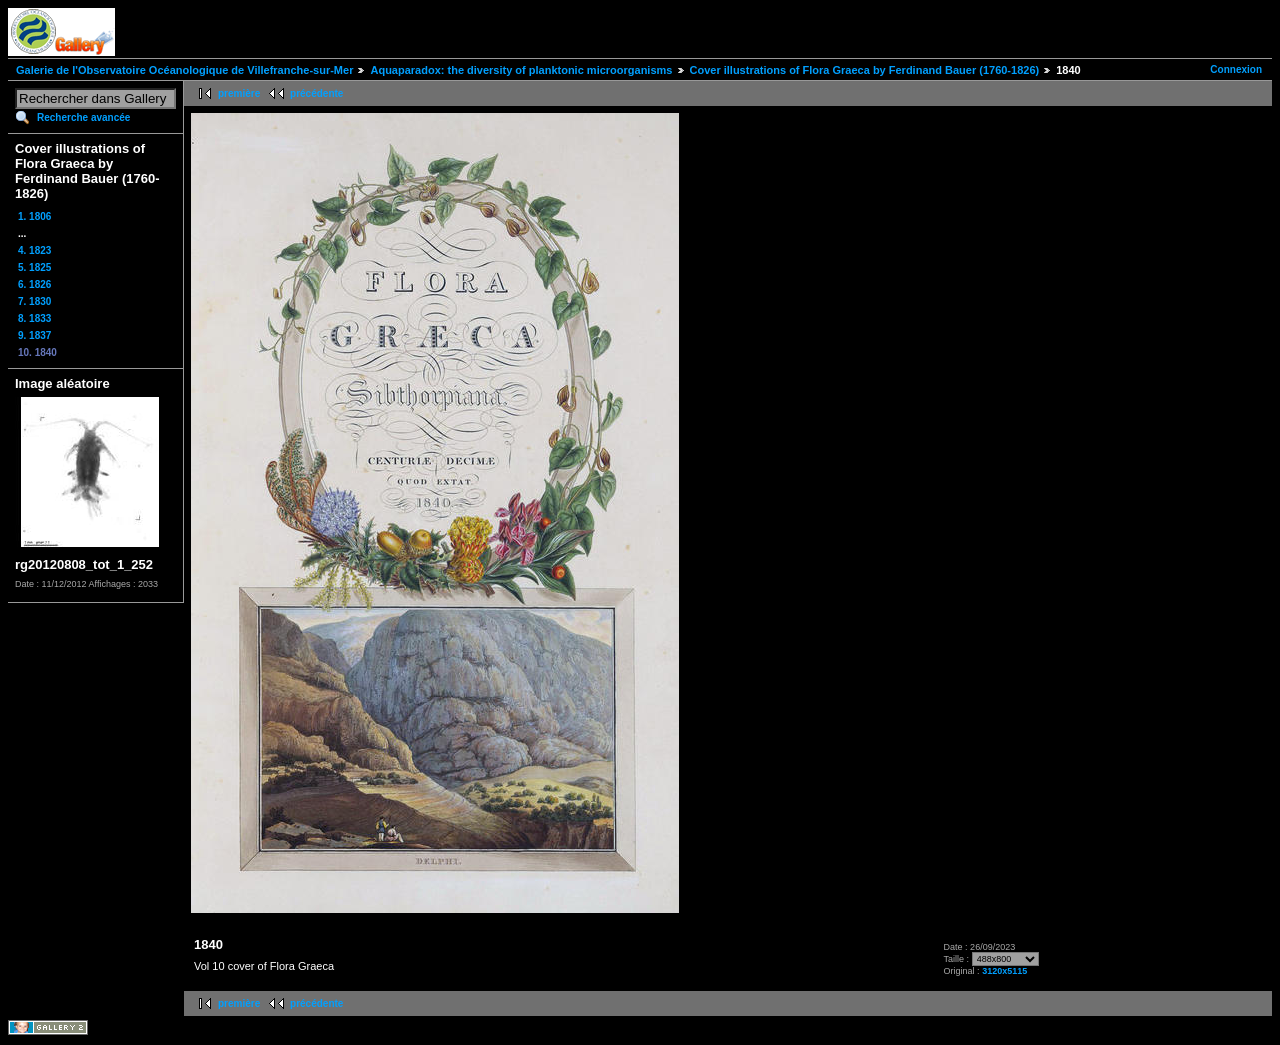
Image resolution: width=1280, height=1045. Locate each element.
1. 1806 (34, 216)
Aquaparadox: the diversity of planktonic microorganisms (521, 70)
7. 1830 (34, 301)
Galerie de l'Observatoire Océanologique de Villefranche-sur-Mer (184, 70)
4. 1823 (34, 250)
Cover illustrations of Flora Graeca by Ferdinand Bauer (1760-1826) (865, 70)
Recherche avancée (83, 117)
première (239, 93)
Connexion (1236, 69)
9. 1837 (34, 335)
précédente (316, 93)
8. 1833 (34, 318)
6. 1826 (34, 284)
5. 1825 (34, 267)
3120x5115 (1004, 971)
